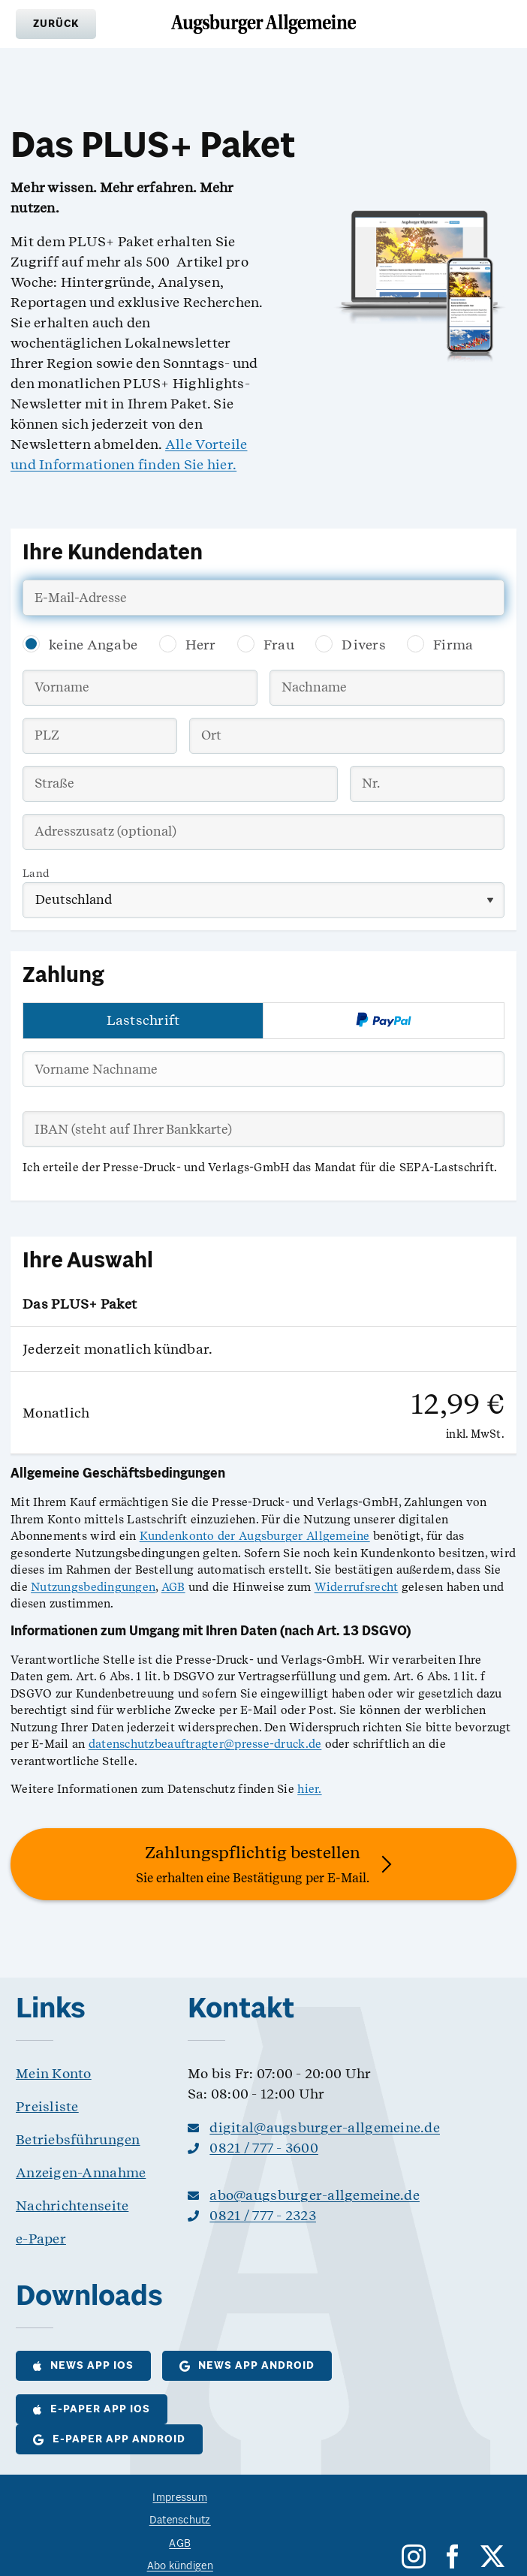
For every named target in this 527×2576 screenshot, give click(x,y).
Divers (364, 644)
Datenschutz (180, 2520)
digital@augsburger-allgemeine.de (324, 2127)
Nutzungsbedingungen (93, 1587)
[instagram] (414, 2556)
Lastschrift (143, 1020)
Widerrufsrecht (357, 1587)
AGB (173, 1587)
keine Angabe (93, 644)
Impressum (179, 2498)
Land (36, 873)
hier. (309, 1789)
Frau (279, 644)
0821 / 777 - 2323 (262, 2215)
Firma (453, 644)
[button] (56, 24)
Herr (200, 644)
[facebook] (453, 2556)
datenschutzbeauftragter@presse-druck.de (205, 1744)
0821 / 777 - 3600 (263, 2148)
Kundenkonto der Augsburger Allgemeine (255, 1536)
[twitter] (492, 2556)
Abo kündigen (180, 2566)
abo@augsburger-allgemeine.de (314, 2195)
